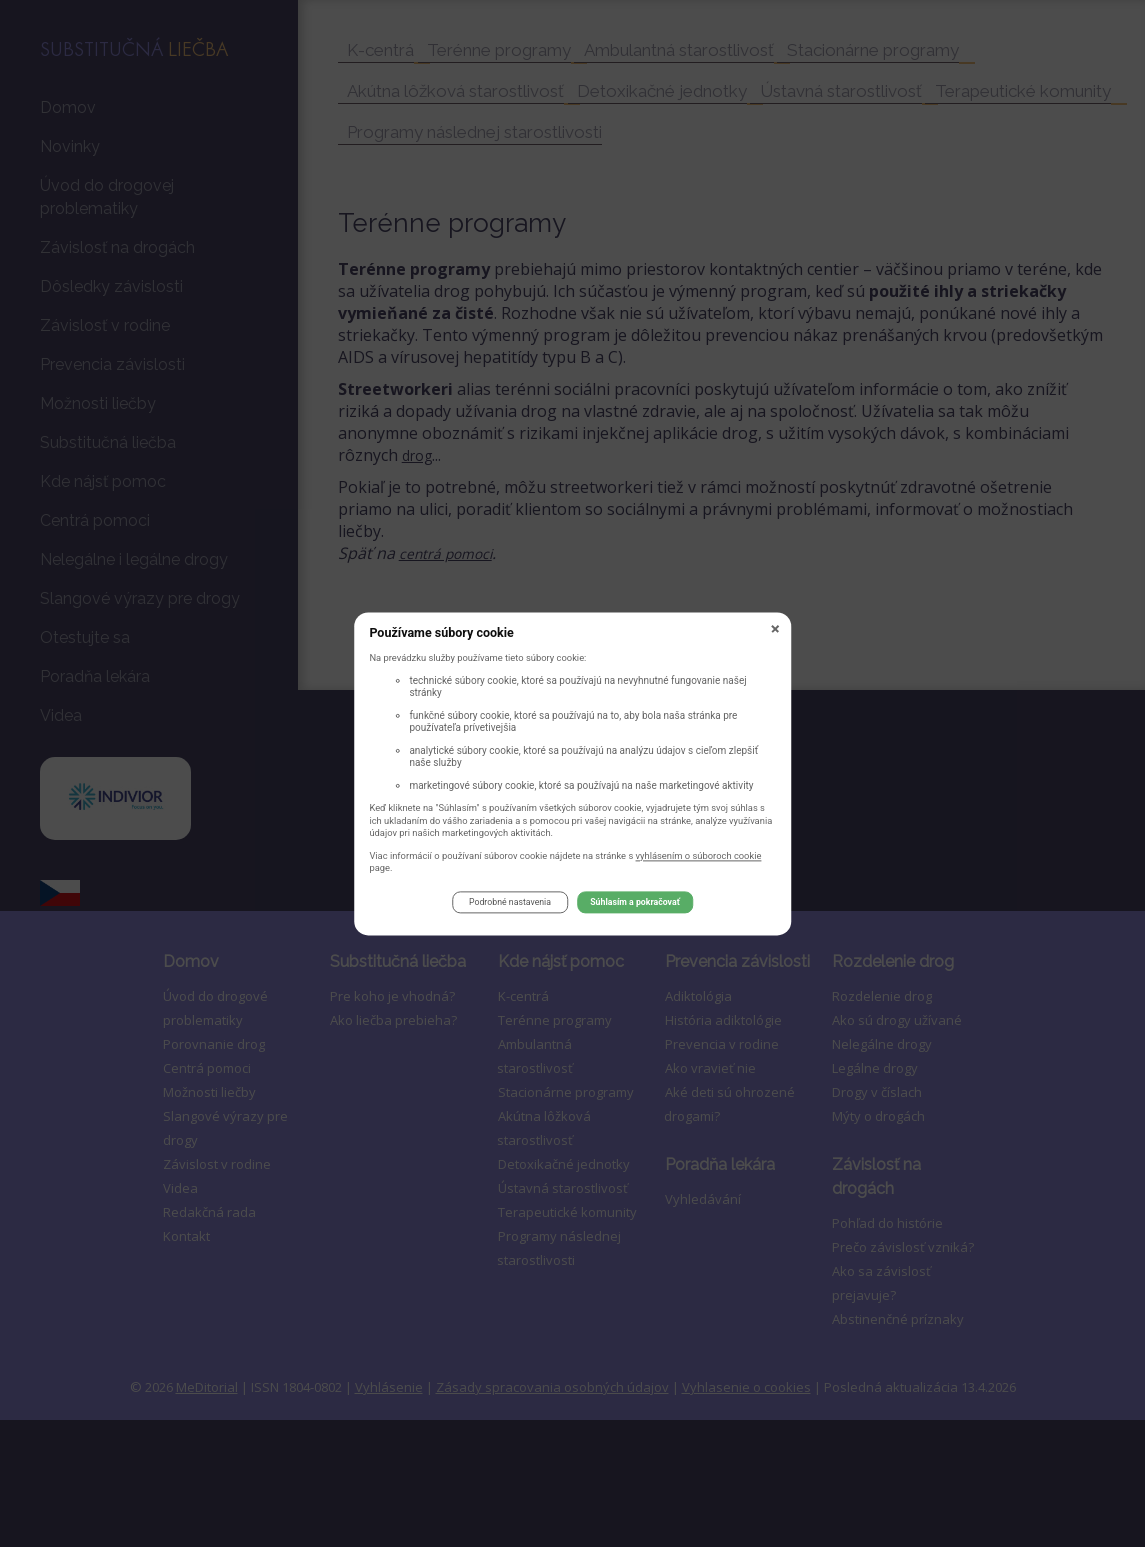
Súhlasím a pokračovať (635, 906)
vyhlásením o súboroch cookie (699, 858)
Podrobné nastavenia (510, 906)
